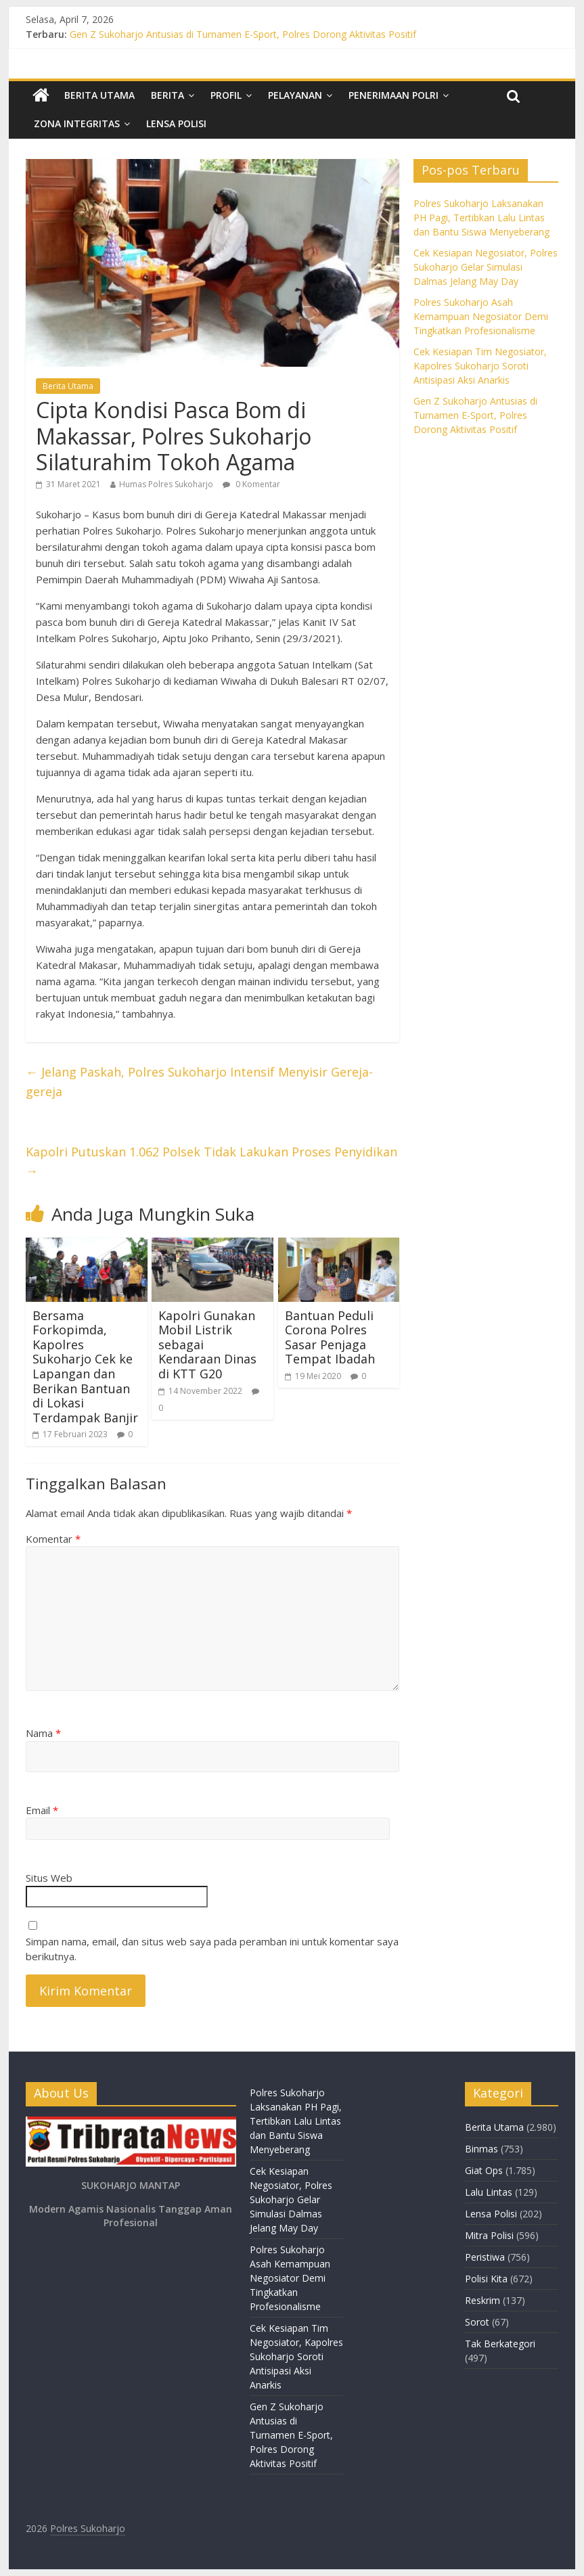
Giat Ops (484, 2170)
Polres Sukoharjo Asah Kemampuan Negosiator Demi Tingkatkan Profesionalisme (480, 316)
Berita (167, 95)
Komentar (53, 1538)
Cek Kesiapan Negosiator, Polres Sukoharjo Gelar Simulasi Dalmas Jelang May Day (485, 267)
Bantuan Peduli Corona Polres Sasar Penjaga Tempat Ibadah (330, 1337)
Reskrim (482, 2300)
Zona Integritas (77, 123)
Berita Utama (99, 95)
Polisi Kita (486, 2278)
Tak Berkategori (500, 2343)
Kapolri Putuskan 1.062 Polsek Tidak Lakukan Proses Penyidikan (211, 1161)
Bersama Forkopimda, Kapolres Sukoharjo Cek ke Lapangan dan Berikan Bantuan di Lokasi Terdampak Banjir (85, 1366)
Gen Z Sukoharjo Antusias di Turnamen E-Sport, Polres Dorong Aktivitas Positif (243, 34)
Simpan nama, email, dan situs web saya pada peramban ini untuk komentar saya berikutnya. (212, 1949)
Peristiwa (485, 2257)
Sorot (477, 2321)
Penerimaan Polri (394, 95)
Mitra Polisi (489, 2235)
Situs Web (49, 1877)
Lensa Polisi (176, 123)
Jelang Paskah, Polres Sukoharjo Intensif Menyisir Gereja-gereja (199, 1082)
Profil (226, 95)
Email (42, 1810)
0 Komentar (251, 484)
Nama (43, 1733)
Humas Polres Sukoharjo (166, 484)
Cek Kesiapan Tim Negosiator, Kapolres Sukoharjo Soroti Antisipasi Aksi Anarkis (480, 365)
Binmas (481, 2148)
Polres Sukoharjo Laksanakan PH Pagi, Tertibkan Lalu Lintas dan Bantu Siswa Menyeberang (481, 217)
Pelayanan (295, 95)
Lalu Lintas (488, 2192)
